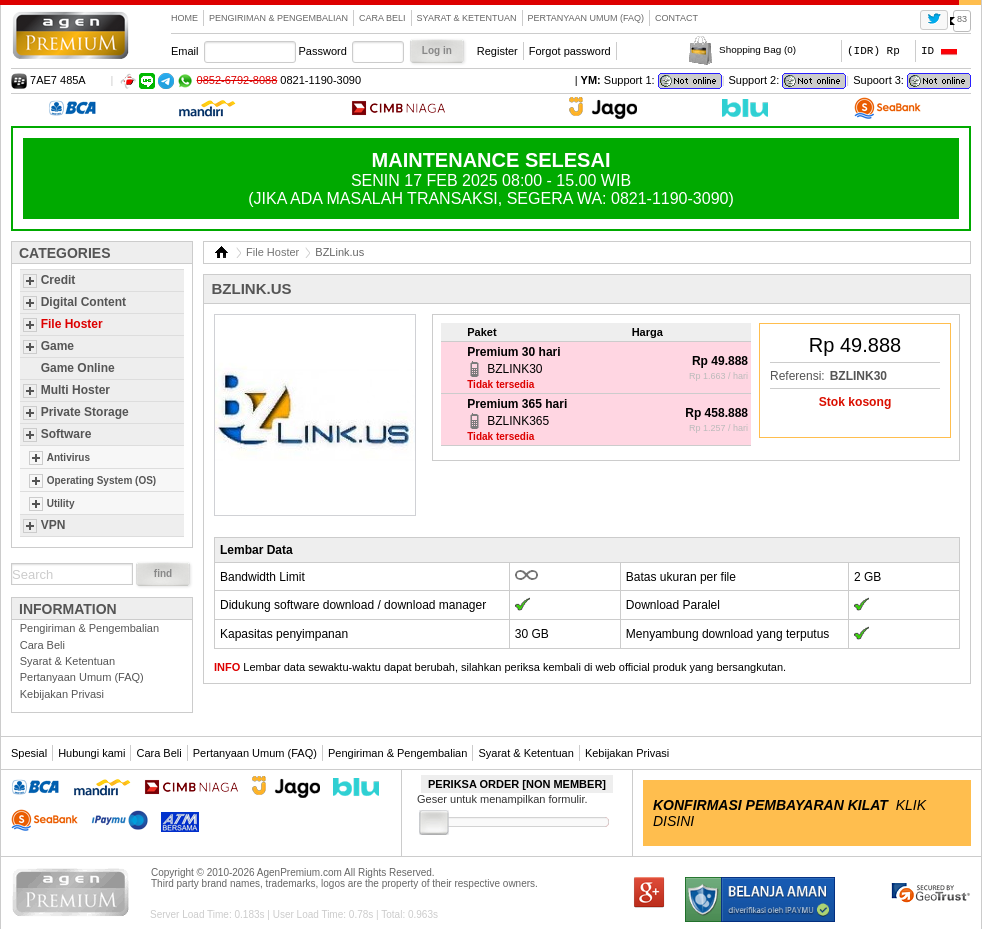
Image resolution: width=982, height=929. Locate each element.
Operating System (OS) (101, 480)
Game (57, 346)
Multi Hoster (75, 390)
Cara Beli (382, 18)
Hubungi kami (91, 753)
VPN (53, 525)
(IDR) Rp (873, 50)
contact (676, 18)
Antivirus (68, 457)
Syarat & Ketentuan (467, 18)
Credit (58, 280)
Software (66, 434)
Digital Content (83, 302)
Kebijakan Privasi (62, 694)
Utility (61, 503)
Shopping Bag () (757, 49)
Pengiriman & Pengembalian (278, 18)
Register (497, 51)
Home (184, 18)
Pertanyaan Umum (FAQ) (586, 18)
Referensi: (797, 376)
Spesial (29, 753)
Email (185, 51)
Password (323, 51)
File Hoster (72, 324)
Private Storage (85, 412)
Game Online (78, 368)
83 (962, 19)
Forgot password (570, 51)
